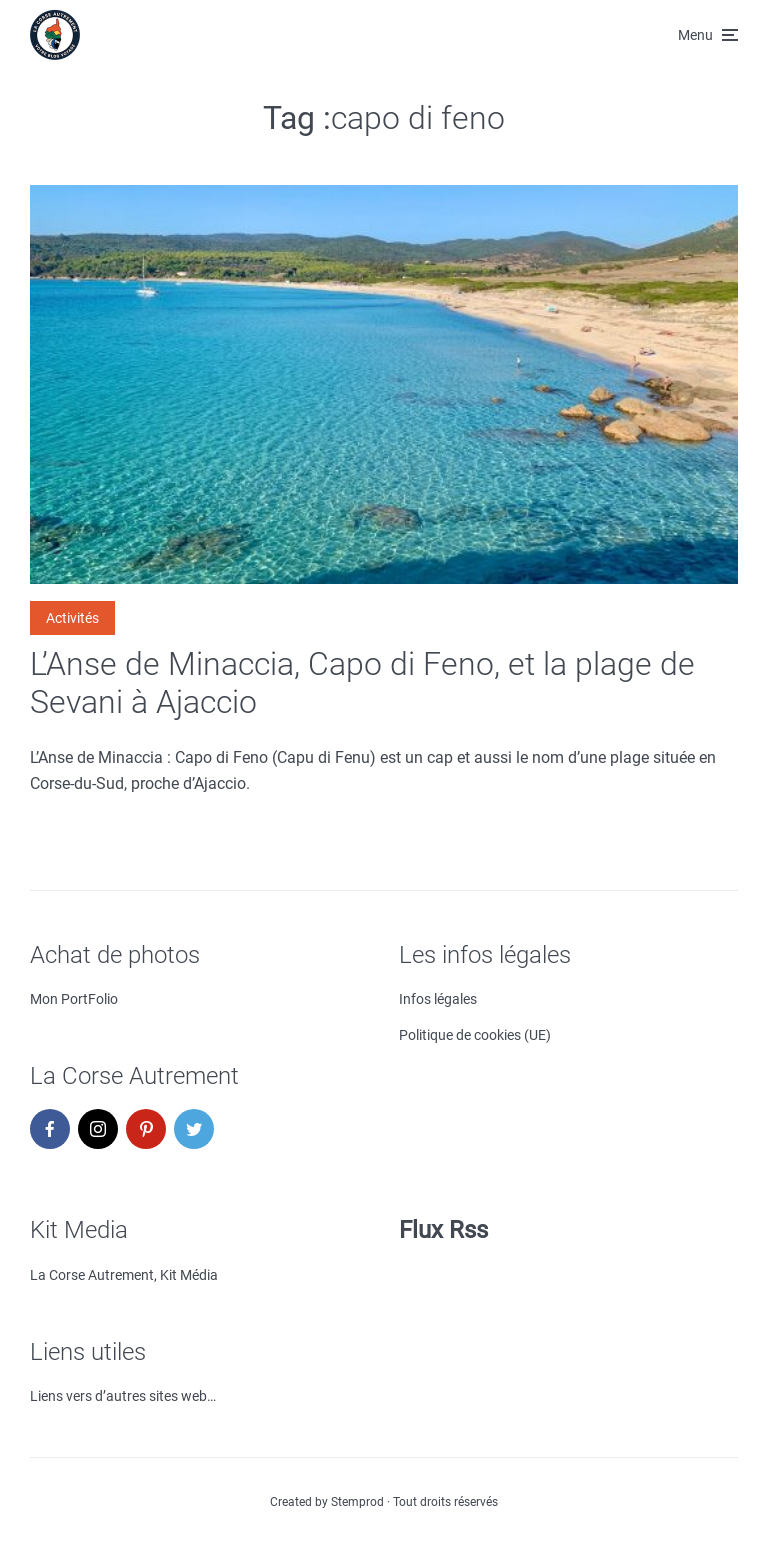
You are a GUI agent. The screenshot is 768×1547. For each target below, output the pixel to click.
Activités (72, 618)
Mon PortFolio (74, 999)
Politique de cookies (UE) (475, 1035)
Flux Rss (443, 1230)
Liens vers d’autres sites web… (123, 1396)
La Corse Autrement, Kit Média (124, 1275)
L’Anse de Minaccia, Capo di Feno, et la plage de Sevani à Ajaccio (362, 683)
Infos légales (438, 999)
